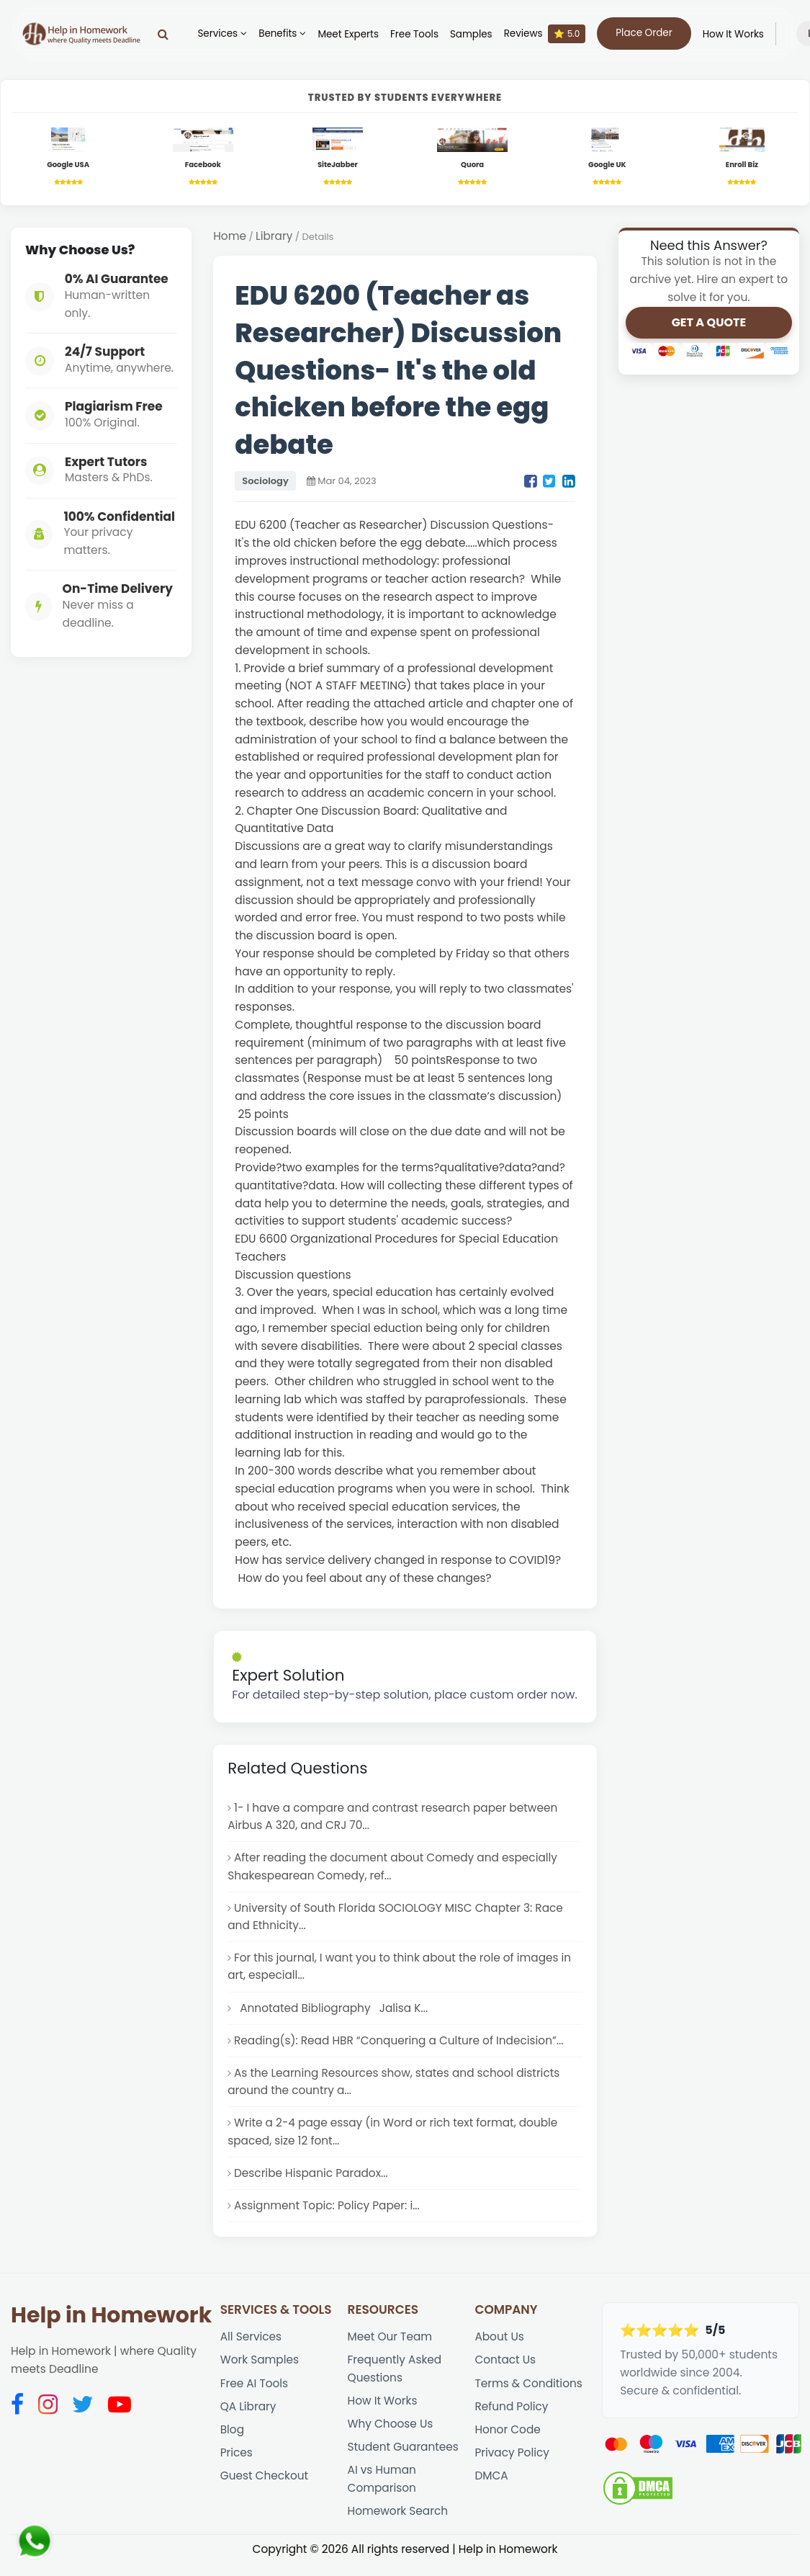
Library (275, 236)
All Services (251, 2344)
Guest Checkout (265, 2486)
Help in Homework (111, 2323)
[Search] (160, 33)
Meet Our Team (390, 2344)
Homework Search (398, 2521)
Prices (236, 2462)
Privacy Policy (511, 2462)
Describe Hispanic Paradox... (312, 2179)
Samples (468, 34)
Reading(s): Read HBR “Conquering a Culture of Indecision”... (400, 2045)
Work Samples (260, 2368)
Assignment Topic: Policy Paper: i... (327, 2212)
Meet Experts (345, 34)
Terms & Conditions (528, 2391)
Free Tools (411, 34)
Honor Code (507, 2438)
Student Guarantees (404, 2456)
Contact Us (505, 2368)
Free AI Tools (254, 2391)
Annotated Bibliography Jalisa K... (332, 2012)
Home (229, 236)
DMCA (491, 2486)
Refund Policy (511, 2415)
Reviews (541, 33)
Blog (232, 2438)
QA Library (248, 2415)
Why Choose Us (391, 2433)
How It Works (729, 34)
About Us (499, 2344)
